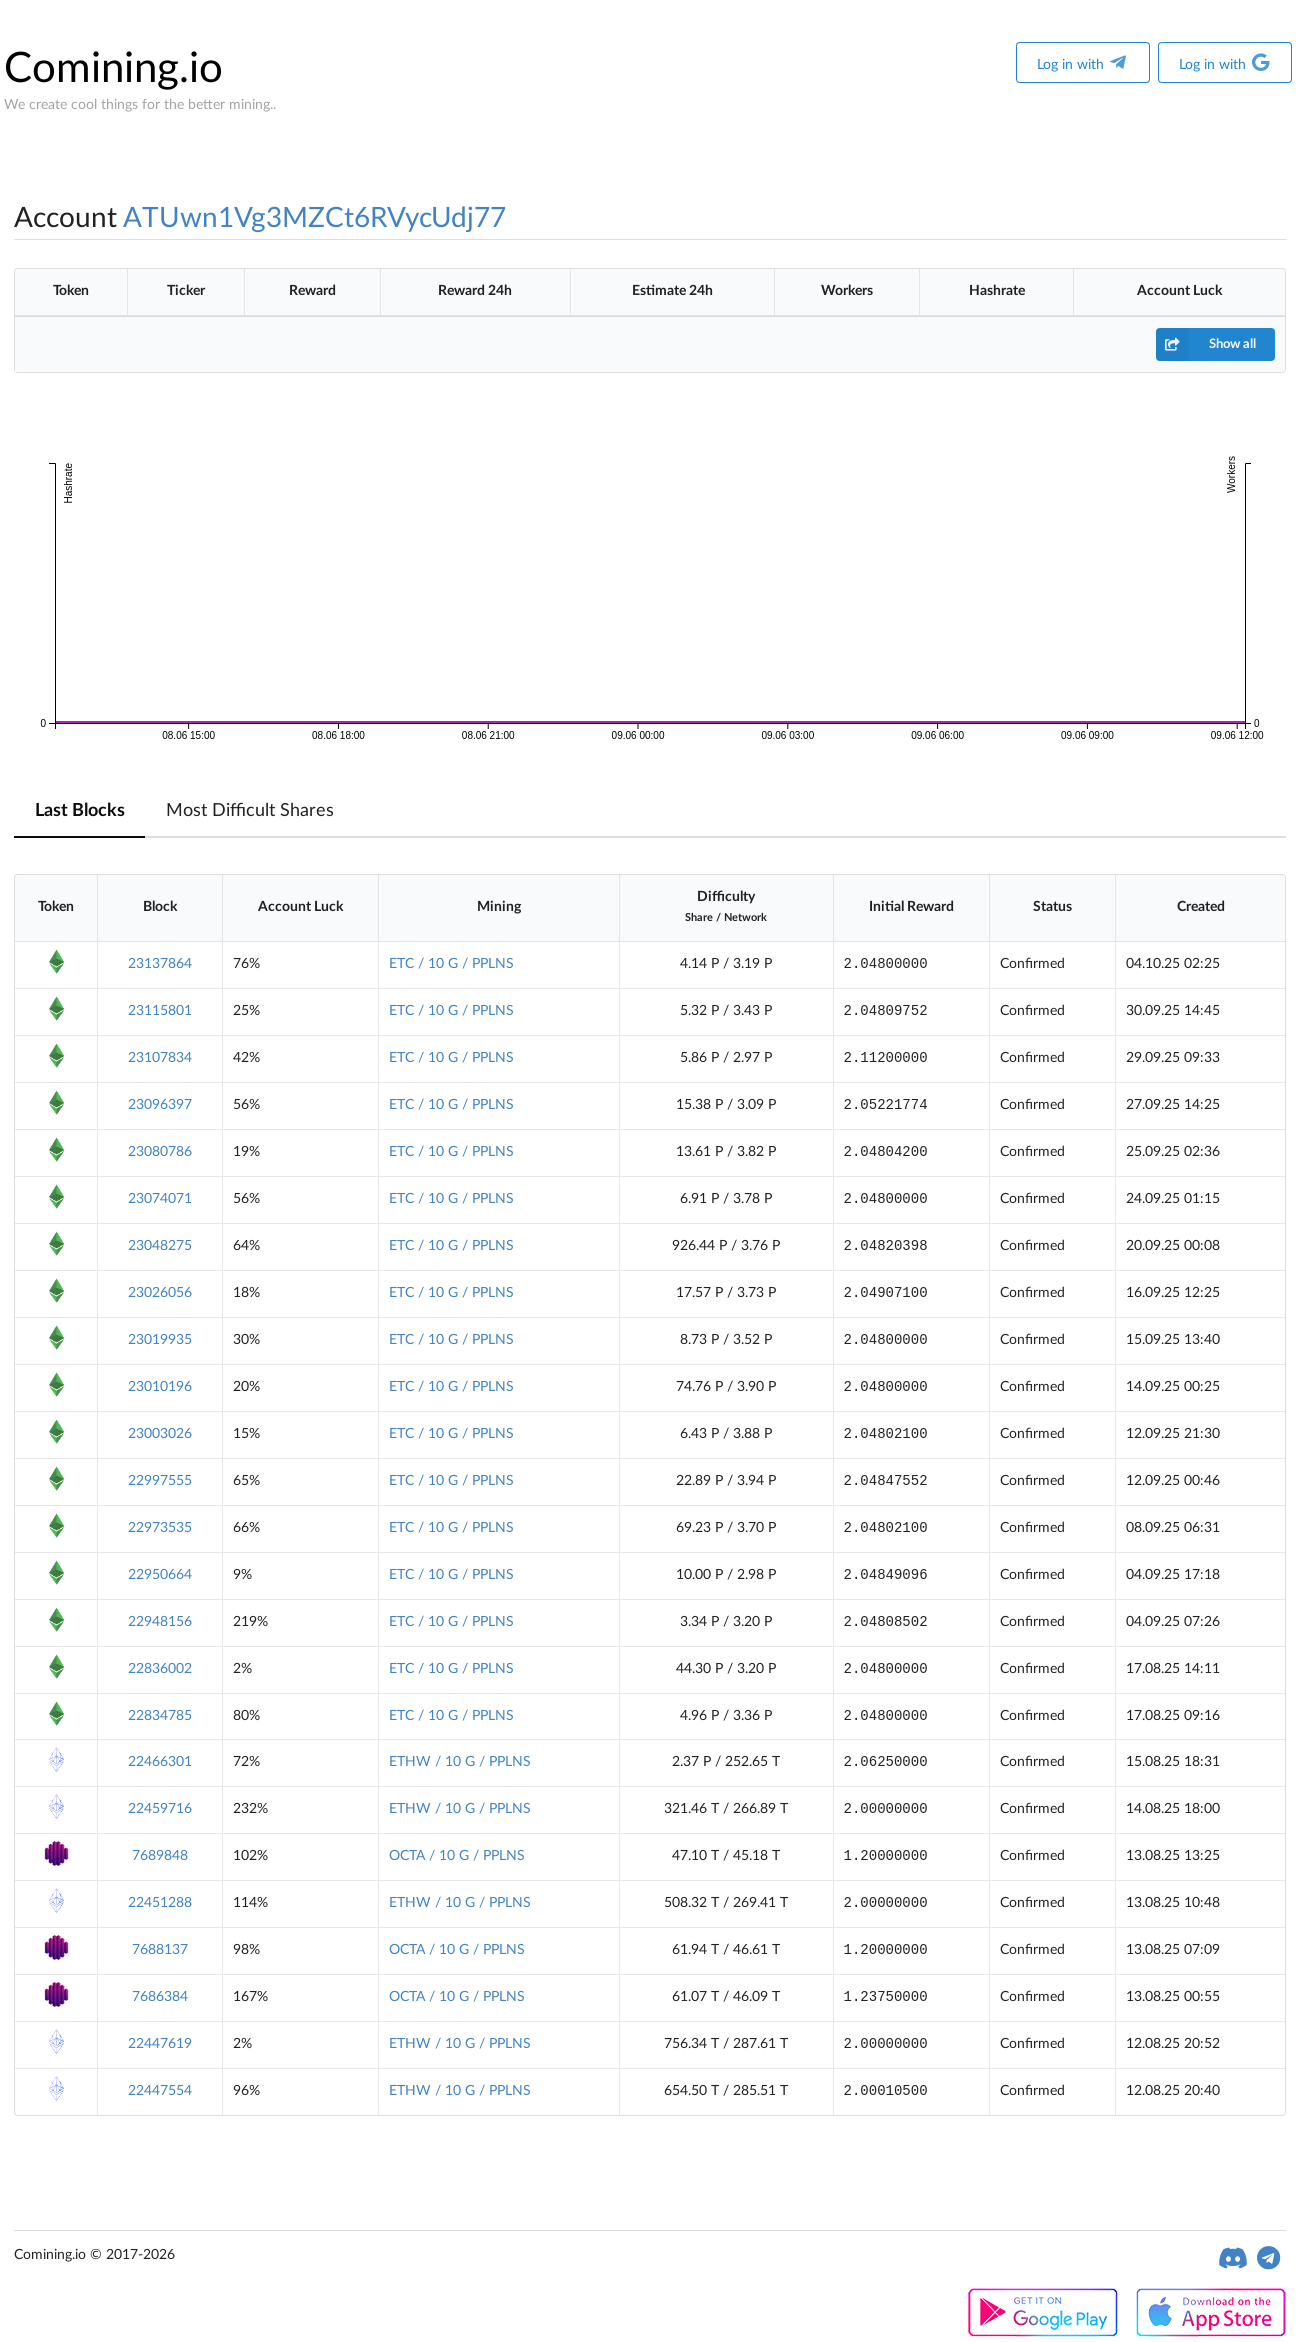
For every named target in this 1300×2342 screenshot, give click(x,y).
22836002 (160, 1669)
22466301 (160, 1762)
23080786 (160, 1152)
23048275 (160, 1246)
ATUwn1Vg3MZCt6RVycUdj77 (314, 218)
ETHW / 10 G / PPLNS (460, 1762)
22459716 (160, 1809)
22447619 (160, 2044)
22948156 (160, 1622)
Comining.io (113, 69)
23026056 (160, 1293)
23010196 (160, 1387)
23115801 (160, 1011)
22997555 (160, 1481)
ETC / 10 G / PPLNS (451, 964)
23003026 (160, 1434)
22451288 (160, 1903)
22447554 (160, 2091)
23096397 (160, 1105)
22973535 (160, 1528)
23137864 (160, 964)
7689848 (160, 1856)
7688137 (160, 1950)
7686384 (160, 1997)
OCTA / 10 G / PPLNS (457, 1856)
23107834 (160, 1058)
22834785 (160, 1716)
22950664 (160, 1575)
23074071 (160, 1199)
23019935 (160, 1340)
